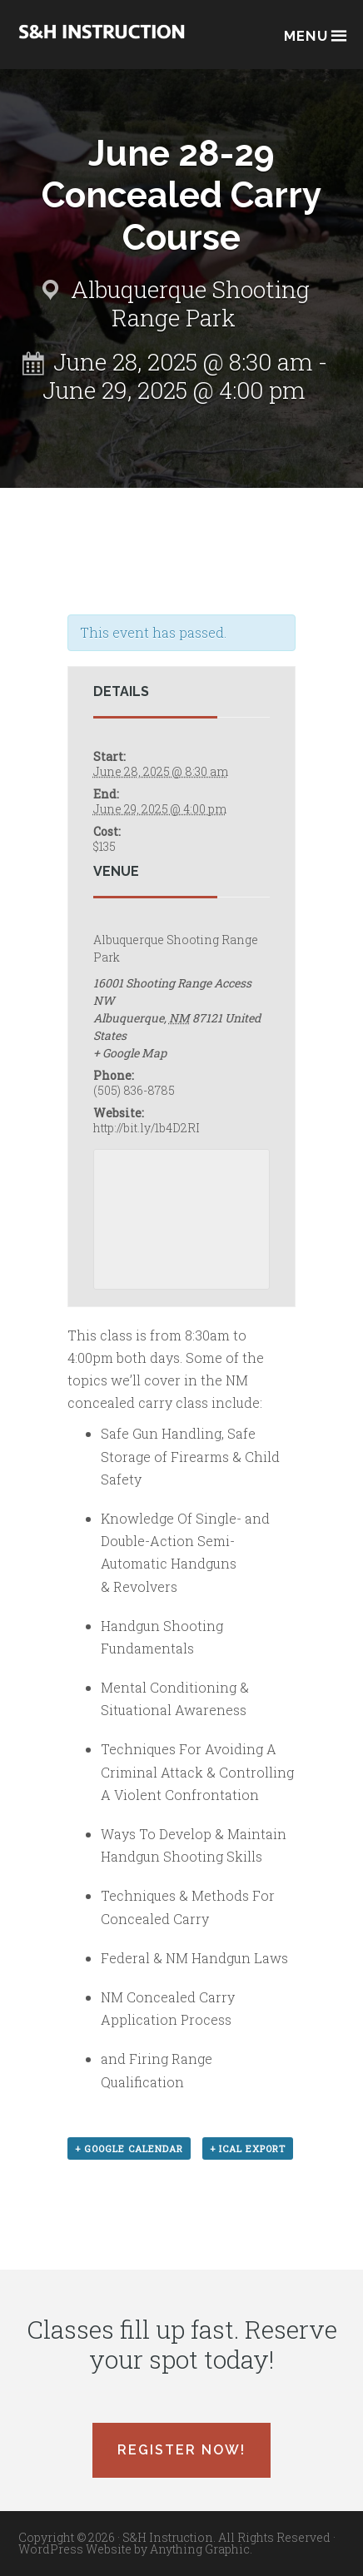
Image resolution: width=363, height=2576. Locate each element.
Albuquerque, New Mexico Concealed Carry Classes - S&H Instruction (101, 43)
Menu (314, 34)
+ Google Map (130, 1053)
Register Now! (181, 2450)
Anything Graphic (200, 2549)
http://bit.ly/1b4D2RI (146, 1128)
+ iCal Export (248, 2148)
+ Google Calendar (129, 2148)
